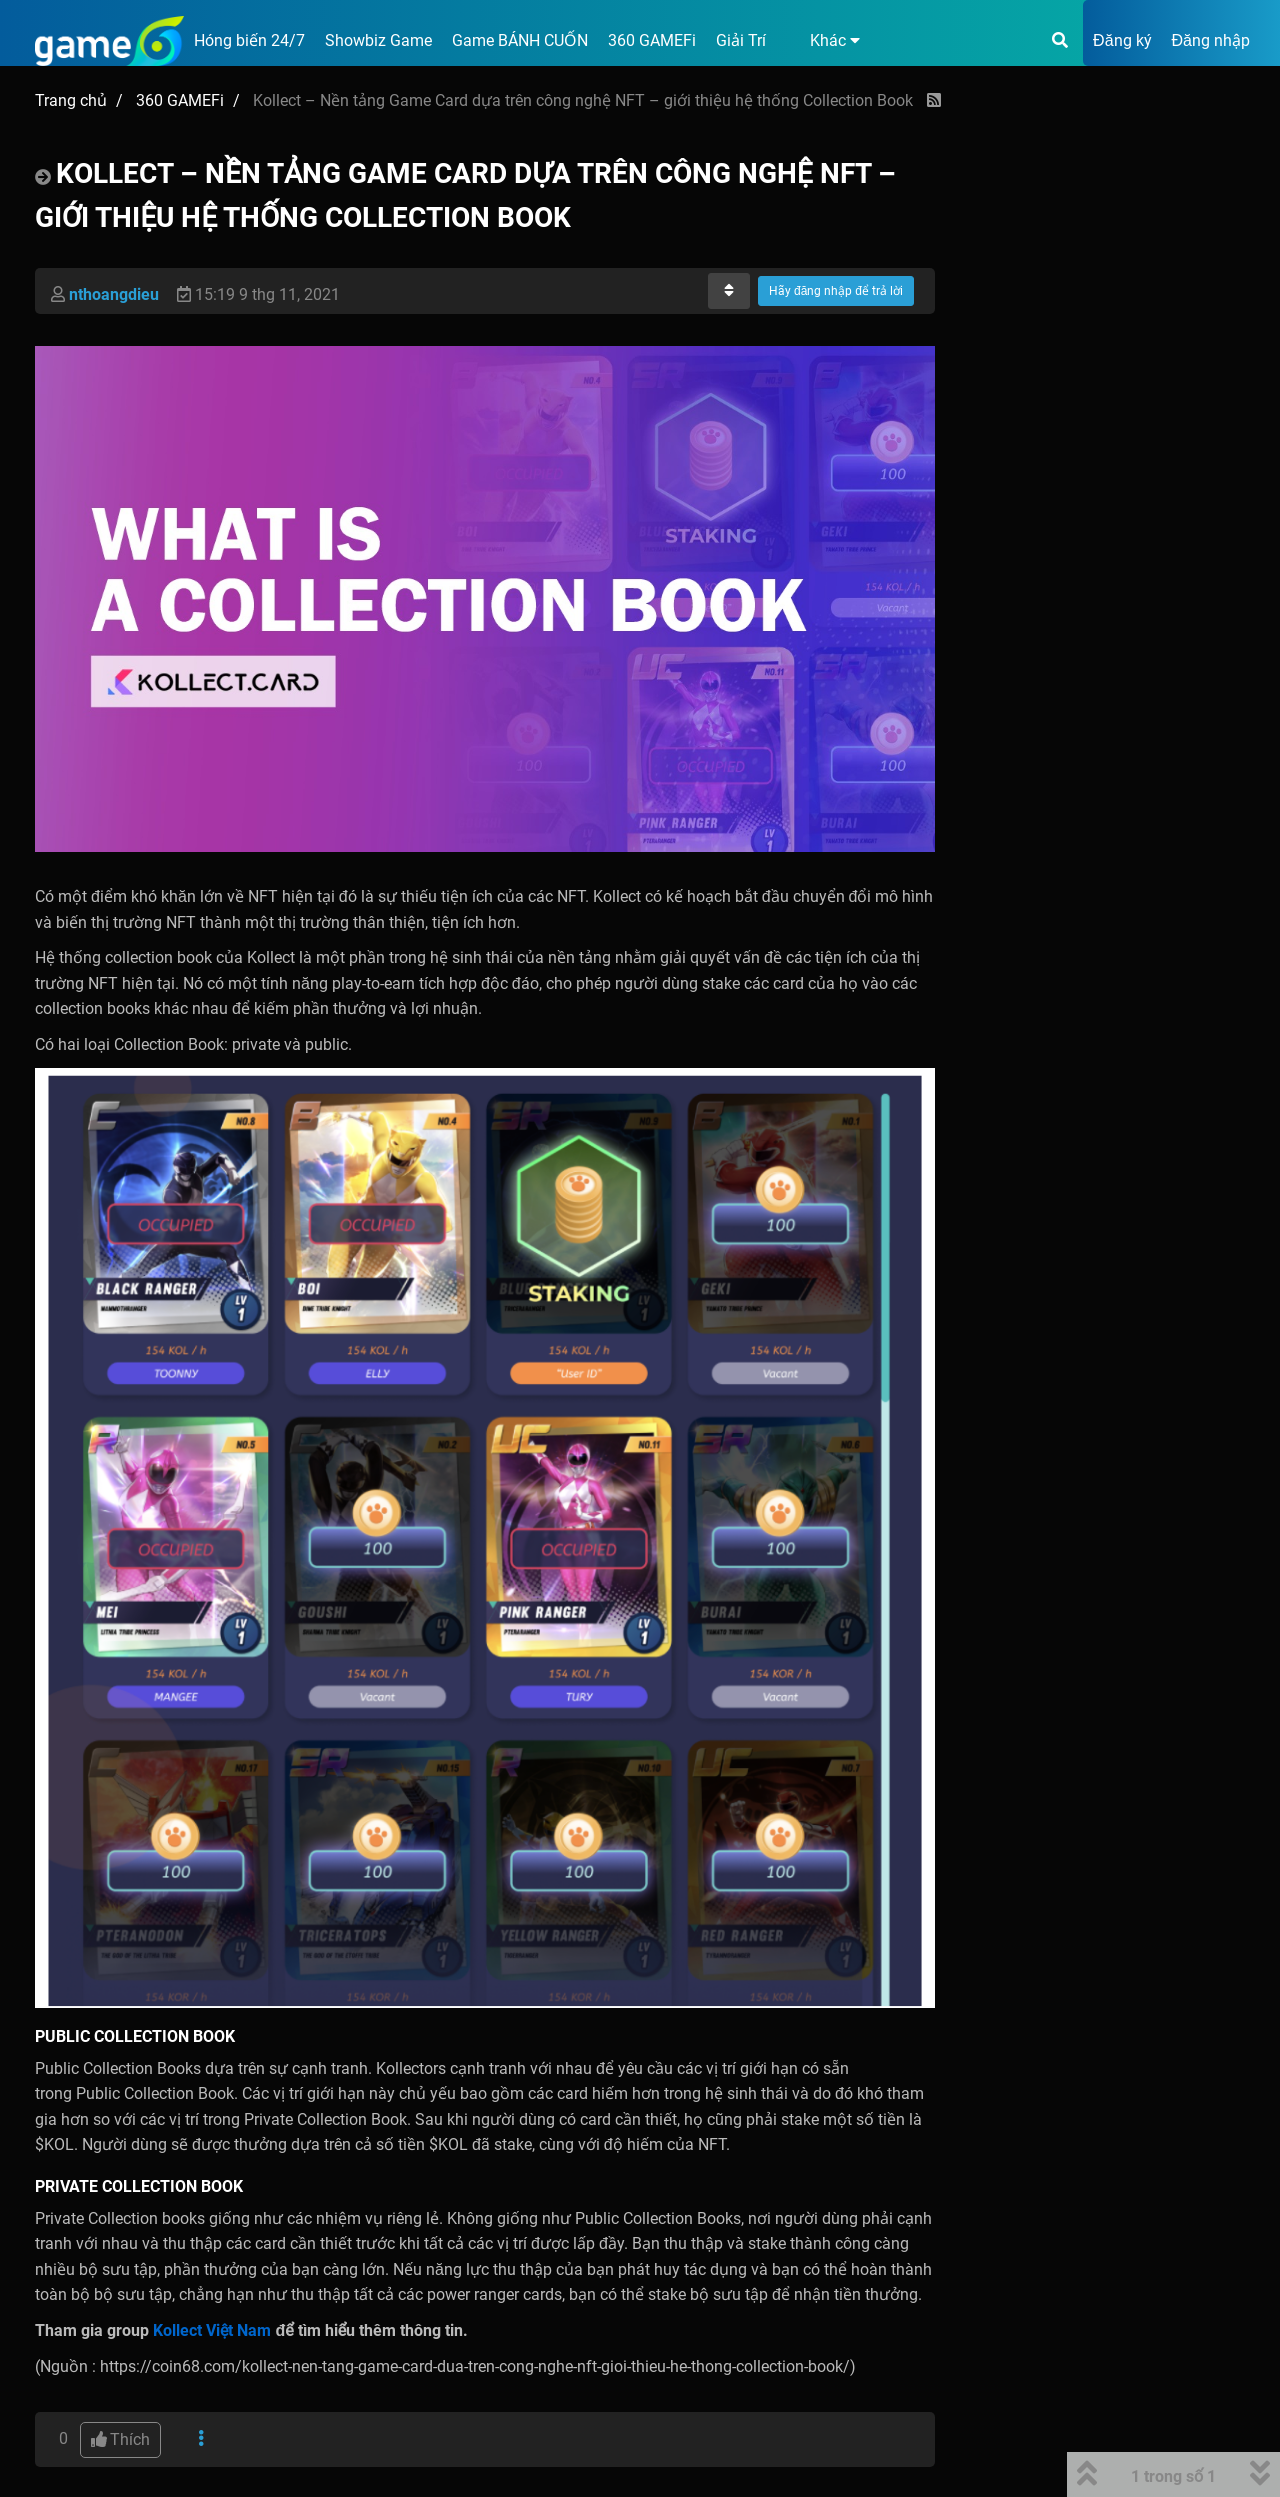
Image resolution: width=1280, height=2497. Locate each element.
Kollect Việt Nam (212, 2330)
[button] (823, 41)
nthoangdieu (114, 294)
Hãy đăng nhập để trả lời (836, 291)
